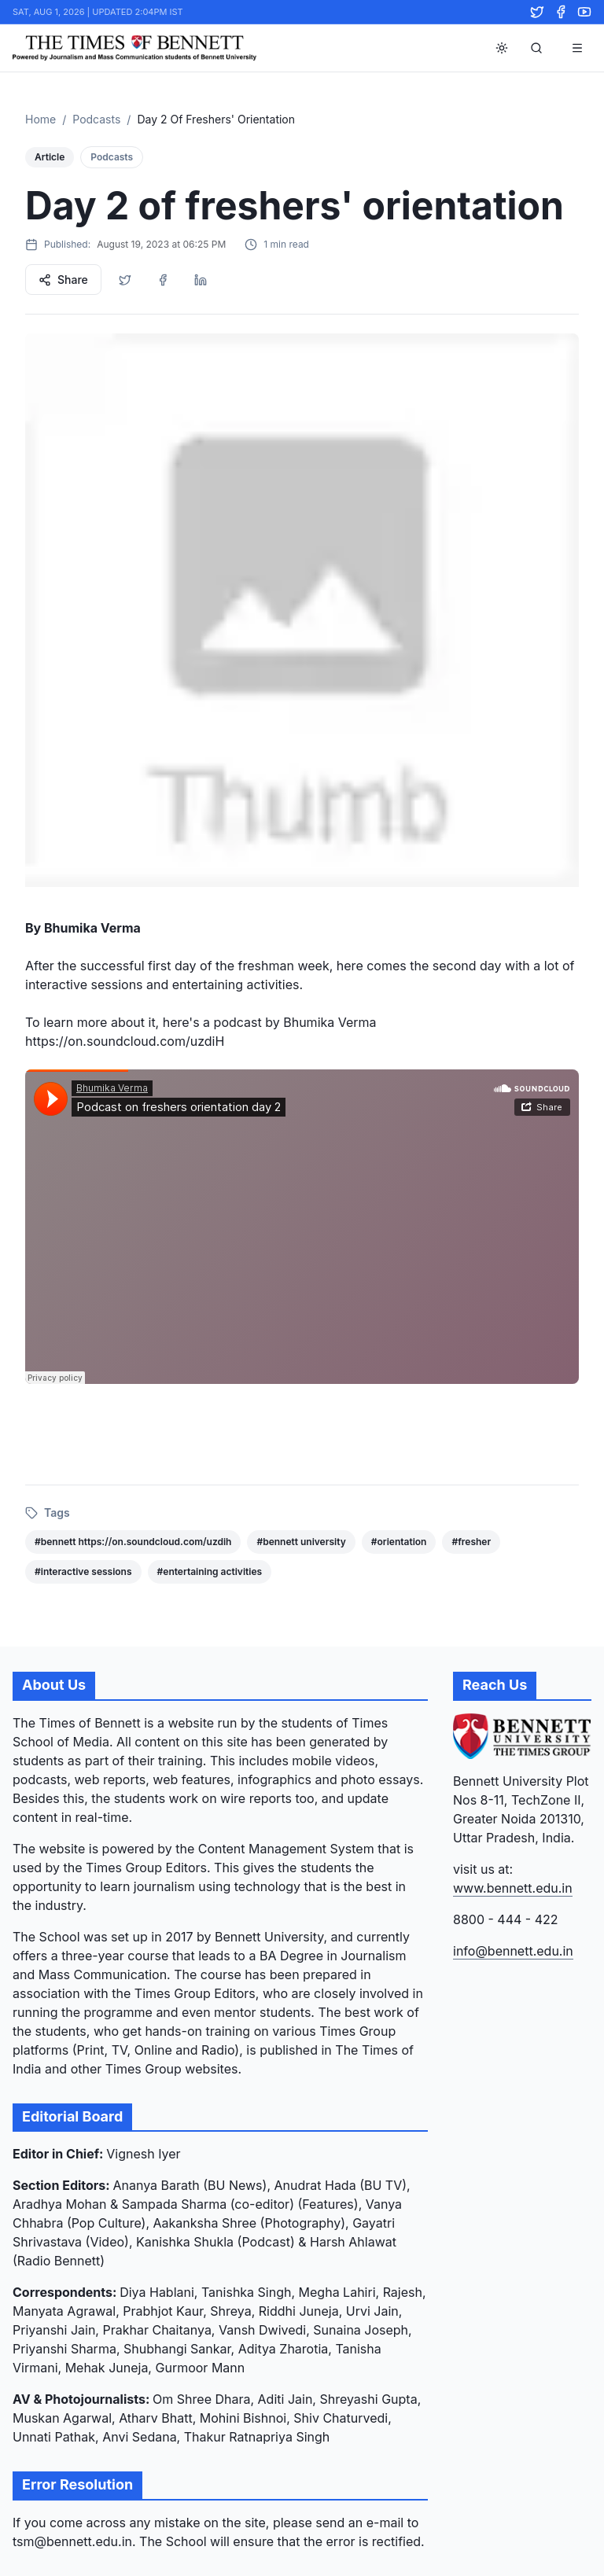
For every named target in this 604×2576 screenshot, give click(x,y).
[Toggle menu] (577, 48)
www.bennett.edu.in (513, 1888)
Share (63, 279)
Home (40, 119)
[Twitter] (537, 12)
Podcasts (96, 119)
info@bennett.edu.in (513, 1951)
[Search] (536, 48)
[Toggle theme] (502, 48)
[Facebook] (561, 12)
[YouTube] (584, 12)
